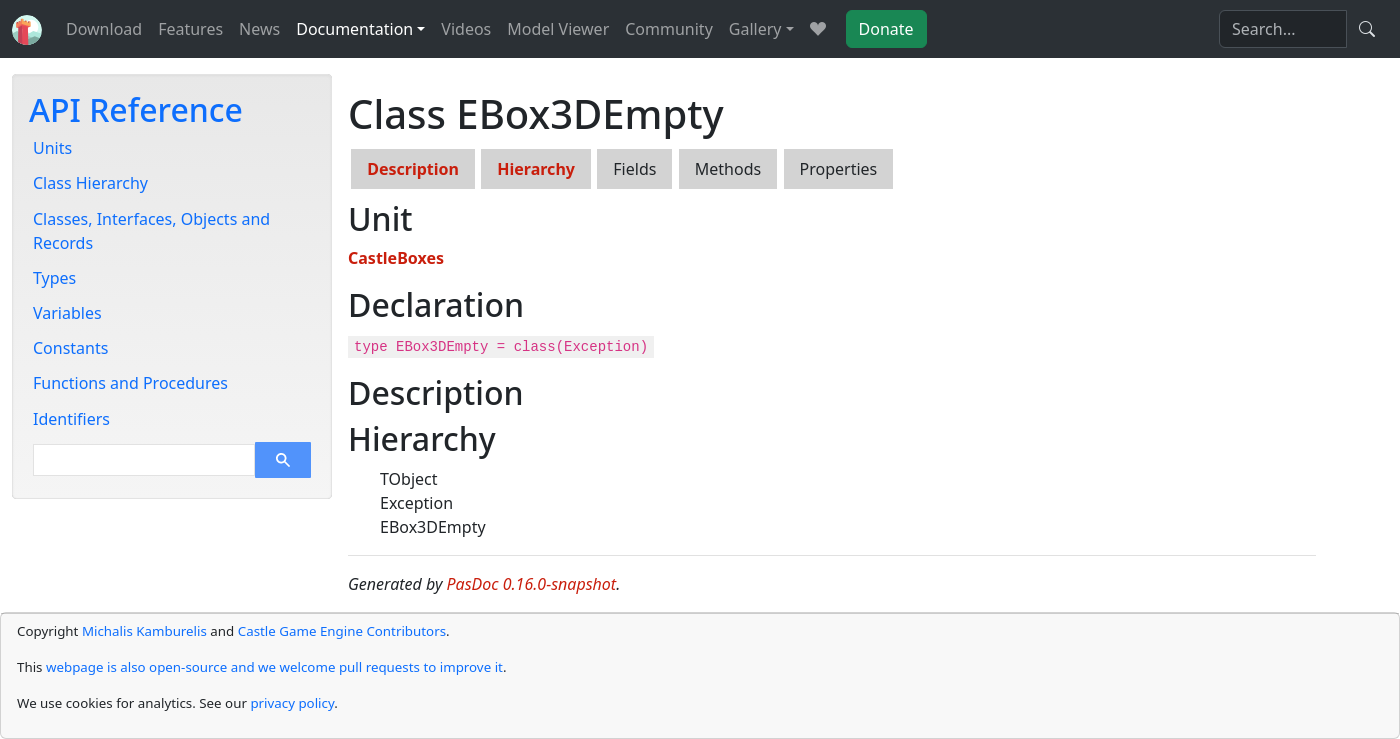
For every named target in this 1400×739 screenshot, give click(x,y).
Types (54, 278)
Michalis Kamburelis (144, 631)
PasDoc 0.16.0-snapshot (532, 584)
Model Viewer (558, 29)
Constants (70, 348)
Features (190, 29)
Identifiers (71, 419)
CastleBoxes (396, 258)
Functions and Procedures (130, 383)
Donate (886, 29)
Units (52, 148)
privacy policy (292, 703)
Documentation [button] (354, 29)
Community (669, 29)
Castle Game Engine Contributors (342, 631)
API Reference (136, 109)
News (259, 29)
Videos (466, 29)
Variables (67, 313)
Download (104, 29)
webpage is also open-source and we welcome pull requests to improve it (274, 667)
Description (413, 169)
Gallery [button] (755, 29)
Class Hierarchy (90, 183)
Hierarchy (536, 169)
